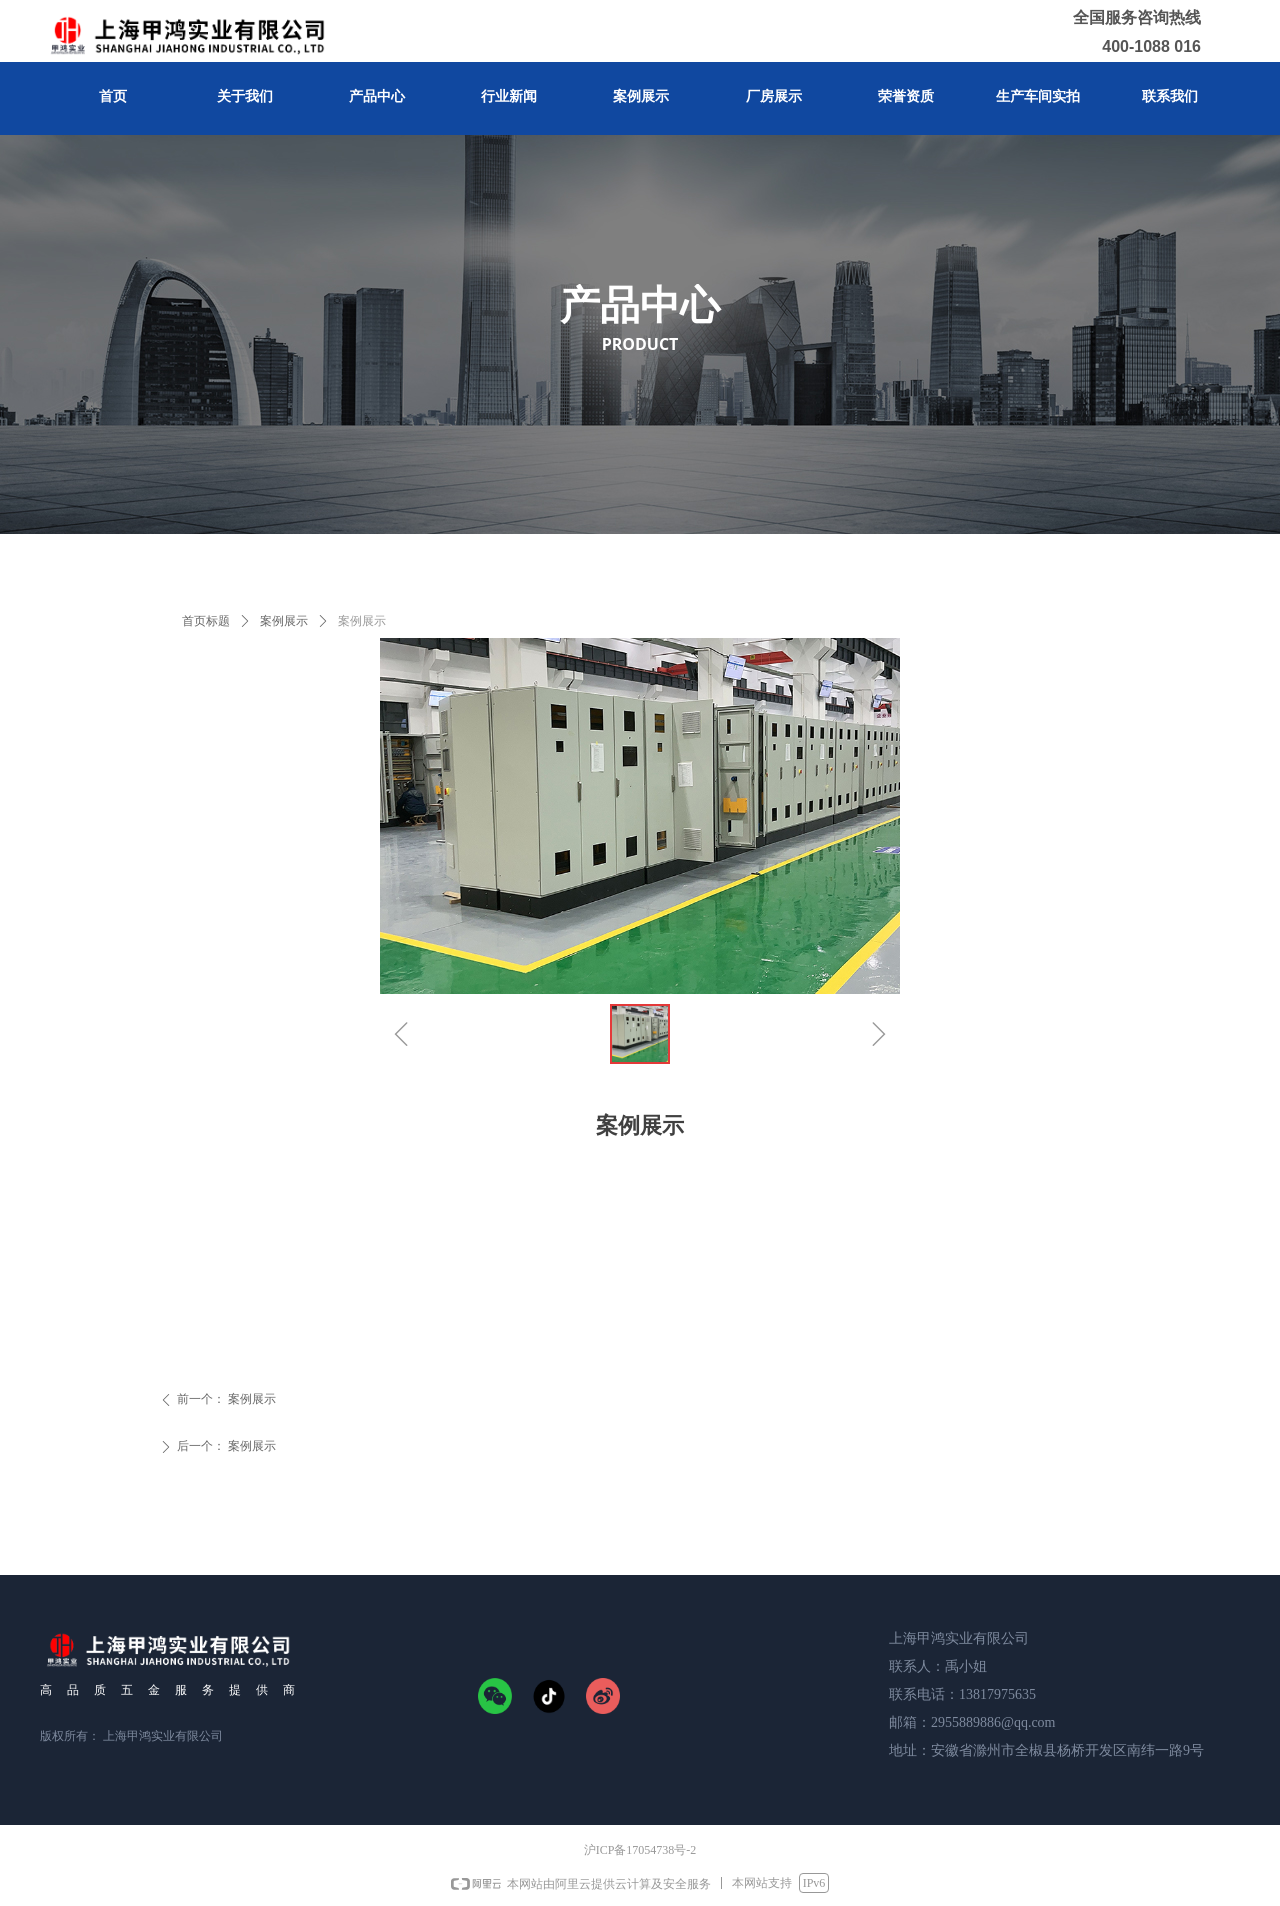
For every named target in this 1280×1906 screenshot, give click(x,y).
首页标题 (206, 621)
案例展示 (284, 621)
